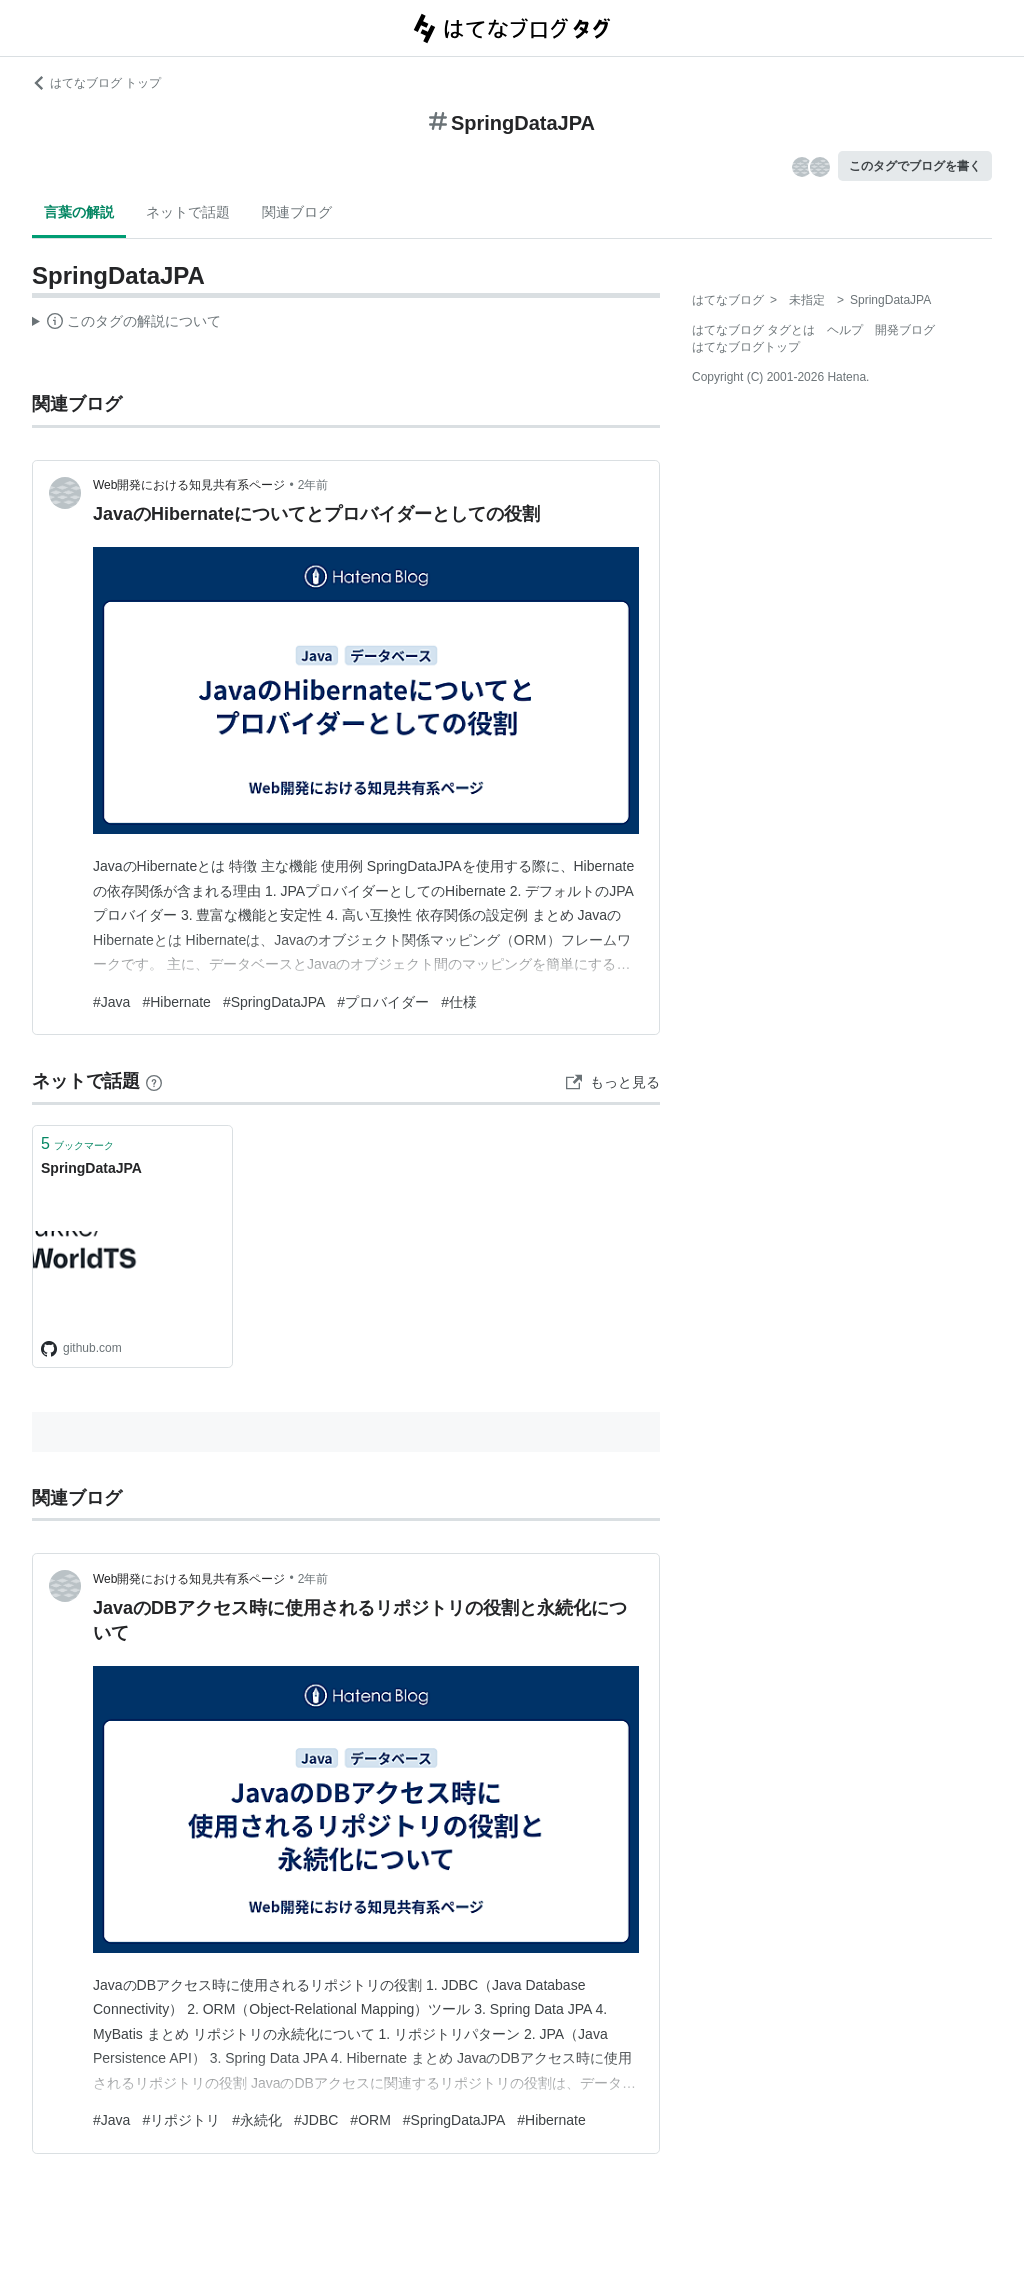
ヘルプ (845, 330)
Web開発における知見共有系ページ (189, 485)
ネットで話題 (188, 212)
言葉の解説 (79, 212)
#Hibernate (176, 1002)
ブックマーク (77, 1143)
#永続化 (257, 2120)
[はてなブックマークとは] (154, 1081)
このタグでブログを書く (915, 166)
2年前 (313, 485)
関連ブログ (297, 212)
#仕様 (459, 1002)
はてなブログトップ (746, 347)
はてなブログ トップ (96, 83)
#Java (111, 1002)
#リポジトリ (181, 2120)
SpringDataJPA (91, 1168)
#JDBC (316, 2120)
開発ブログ (905, 330)
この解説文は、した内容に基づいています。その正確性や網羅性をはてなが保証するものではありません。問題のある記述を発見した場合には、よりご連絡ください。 (126, 324)
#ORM (370, 2120)
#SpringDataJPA (274, 1002)
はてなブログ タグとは (753, 330)
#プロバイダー (383, 1002)
